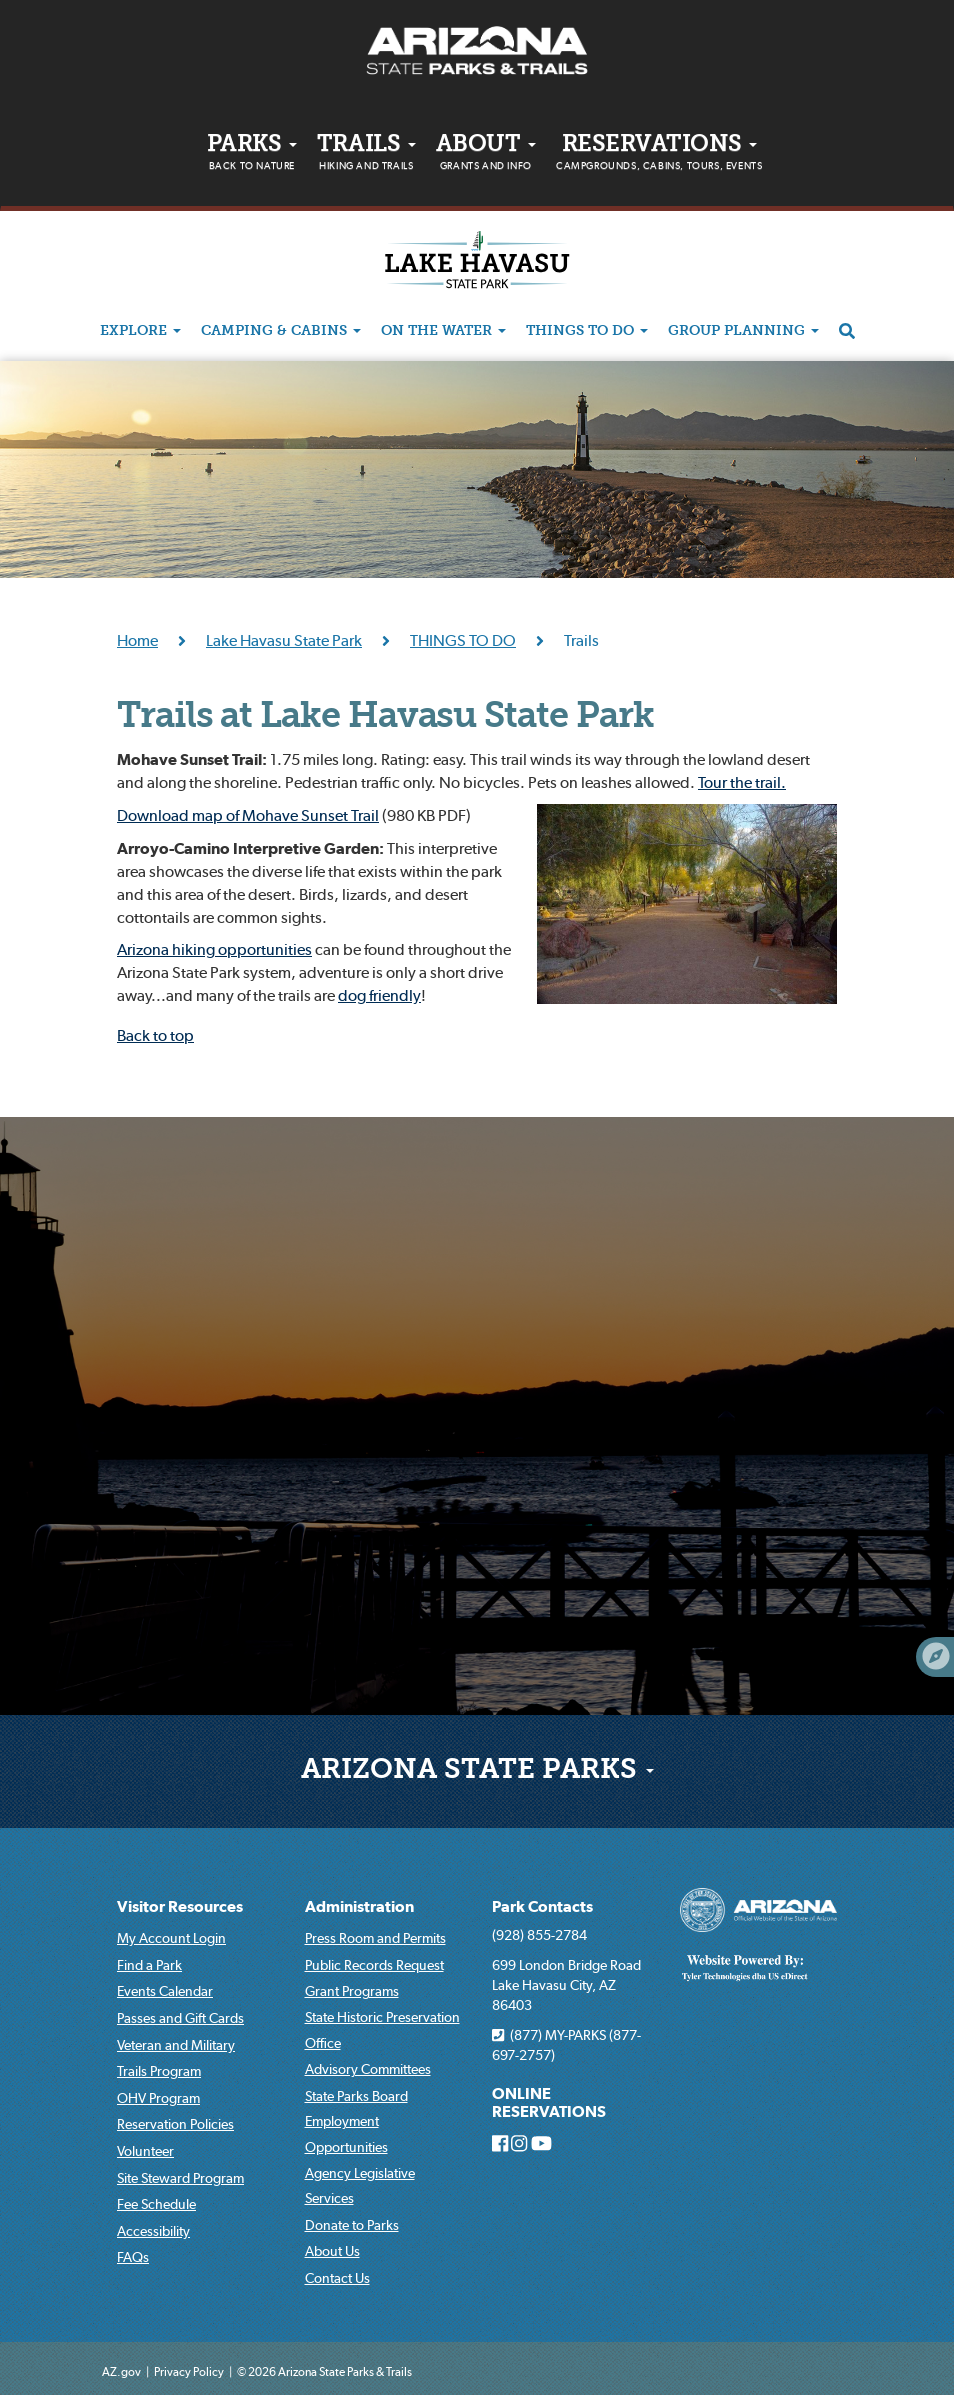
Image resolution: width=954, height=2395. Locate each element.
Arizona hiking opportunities (214, 949)
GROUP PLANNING (743, 331)
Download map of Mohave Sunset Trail (248, 815)
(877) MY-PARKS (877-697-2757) (566, 2045)
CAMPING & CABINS (281, 331)
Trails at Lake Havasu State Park (385, 718)
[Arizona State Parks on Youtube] (541, 2144)
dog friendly (379, 995)
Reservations (659, 155)
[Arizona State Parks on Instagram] (519, 2144)
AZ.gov (121, 2371)
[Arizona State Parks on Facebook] (500, 2144)
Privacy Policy (189, 2371)
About (486, 155)
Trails (366, 155)
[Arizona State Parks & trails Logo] (477, 51)
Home (137, 640)
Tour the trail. (742, 782)
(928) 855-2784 (539, 1935)
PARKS (252, 155)
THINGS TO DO (587, 331)
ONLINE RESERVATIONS (549, 2102)
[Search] (847, 332)
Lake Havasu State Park (284, 640)
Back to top (155, 1035)
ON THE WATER (443, 331)
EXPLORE (140, 331)
